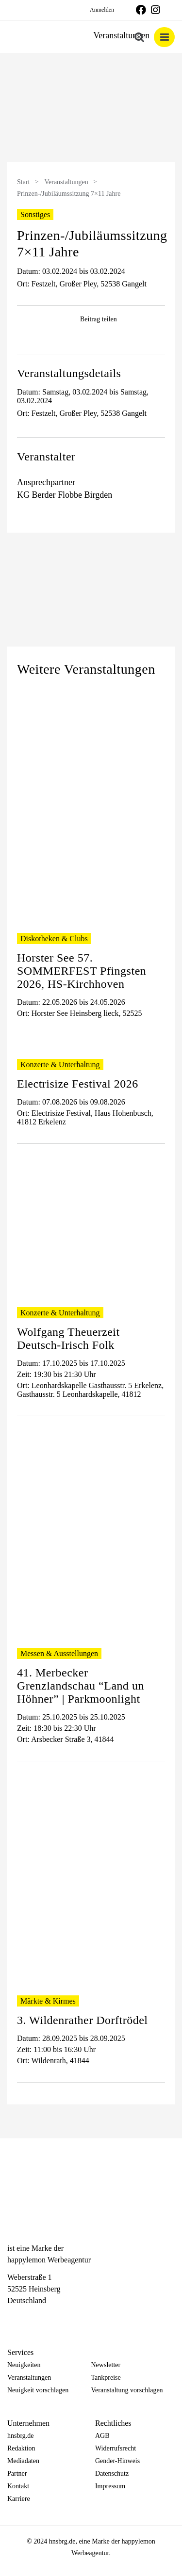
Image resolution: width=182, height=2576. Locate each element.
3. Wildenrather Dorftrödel (82, 2020)
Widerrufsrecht (115, 2448)
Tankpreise (106, 2377)
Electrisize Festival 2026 (77, 1083)
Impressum (110, 2486)
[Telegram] (46, 2318)
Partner (17, 2473)
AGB (102, 2435)
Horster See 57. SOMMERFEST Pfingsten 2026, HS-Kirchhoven (81, 970)
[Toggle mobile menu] (164, 37)
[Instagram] (29, 2318)
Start (23, 182)
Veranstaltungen (66, 182)
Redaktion (21, 2448)
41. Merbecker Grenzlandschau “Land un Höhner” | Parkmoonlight (80, 1685)
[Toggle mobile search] (139, 37)
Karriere (18, 2498)
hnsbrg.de (20, 2435)
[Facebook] (12, 2318)
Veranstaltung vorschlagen (127, 2390)
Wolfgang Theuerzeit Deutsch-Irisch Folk (68, 1338)
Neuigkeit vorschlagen (37, 2390)
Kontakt (18, 2486)
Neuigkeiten (23, 2365)
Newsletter (106, 2365)
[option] (91, 108)
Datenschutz (112, 2473)
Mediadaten (23, 2461)
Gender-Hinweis (117, 2461)
